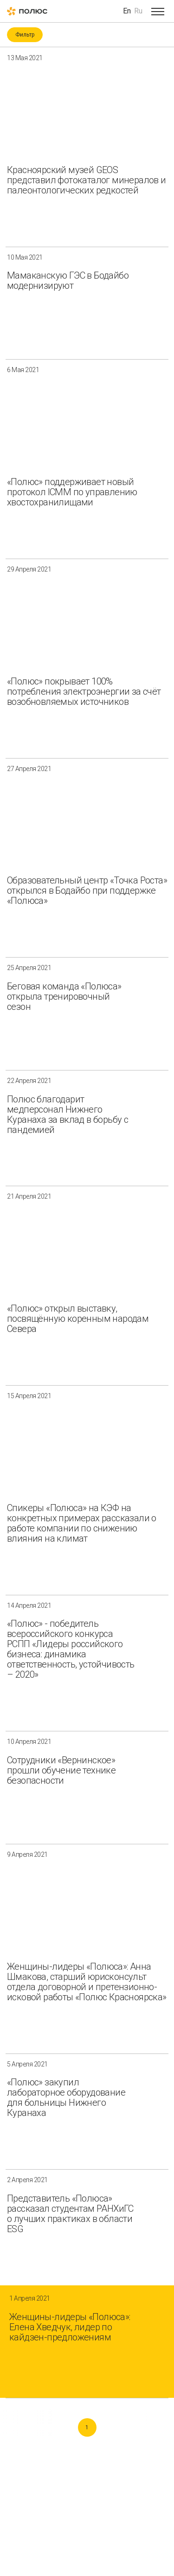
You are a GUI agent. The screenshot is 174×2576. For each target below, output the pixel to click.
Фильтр (24, 34)
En (127, 10)
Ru (138, 10)
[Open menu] (157, 11)
